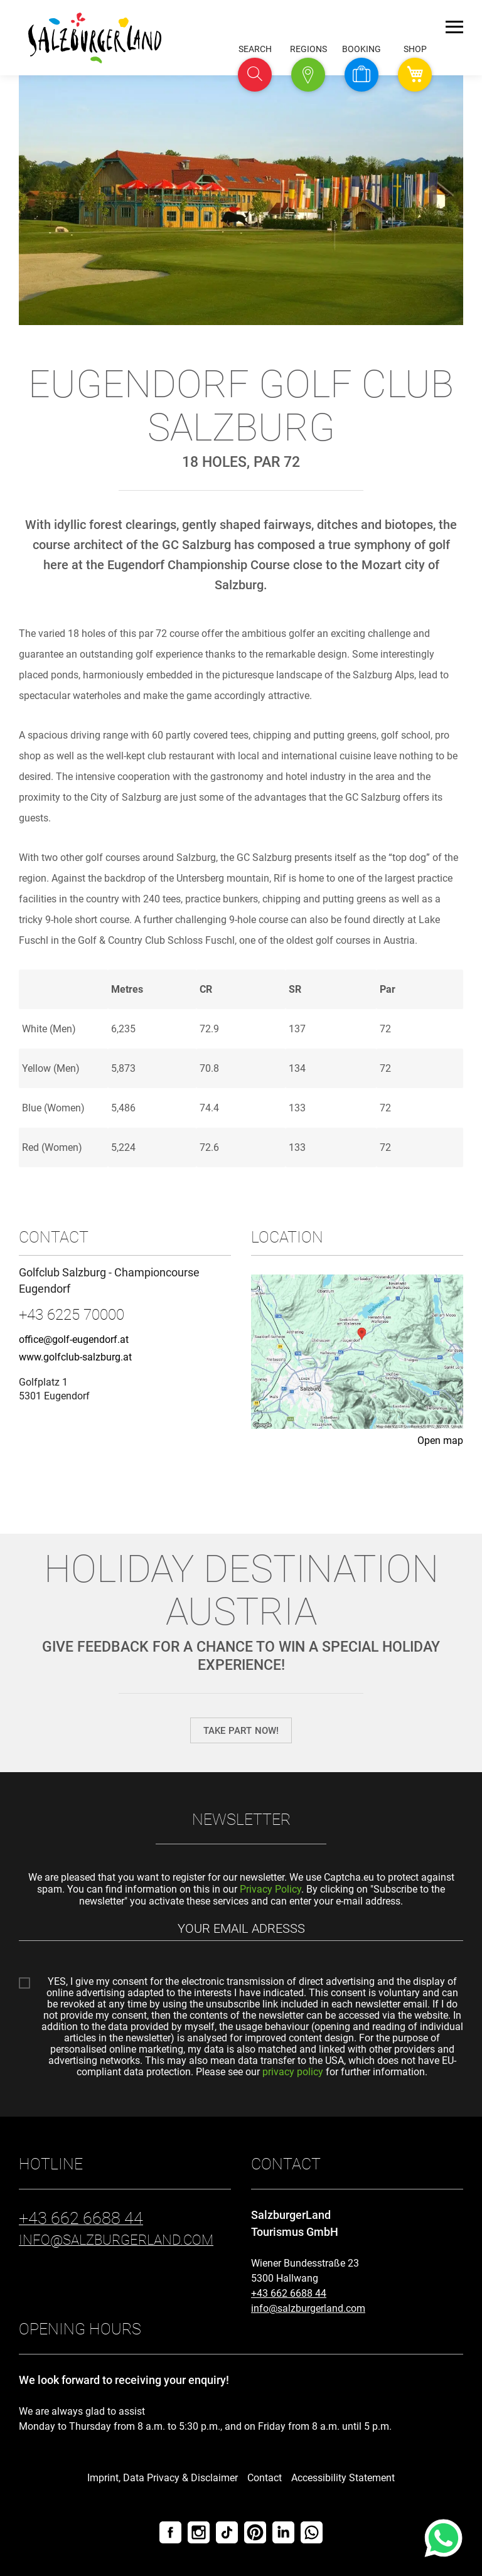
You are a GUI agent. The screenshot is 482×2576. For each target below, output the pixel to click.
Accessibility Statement (343, 2478)
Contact (264, 2478)
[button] (255, 75)
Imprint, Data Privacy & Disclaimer (162, 2478)
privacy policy (292, 2072)
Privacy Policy (270, 1889)
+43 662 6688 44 (288, 2293)
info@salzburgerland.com (308, 2308)
